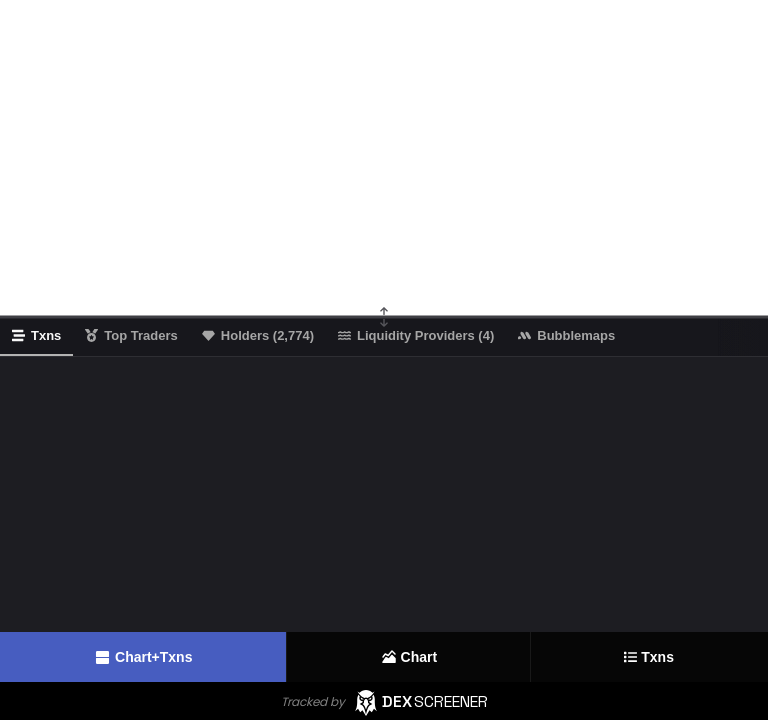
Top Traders (131, 335)
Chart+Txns (142, 657)
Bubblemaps (566, 335)
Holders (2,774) (258, 335)
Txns (649, 657)
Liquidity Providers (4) (416, 335)
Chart (409, 657)
